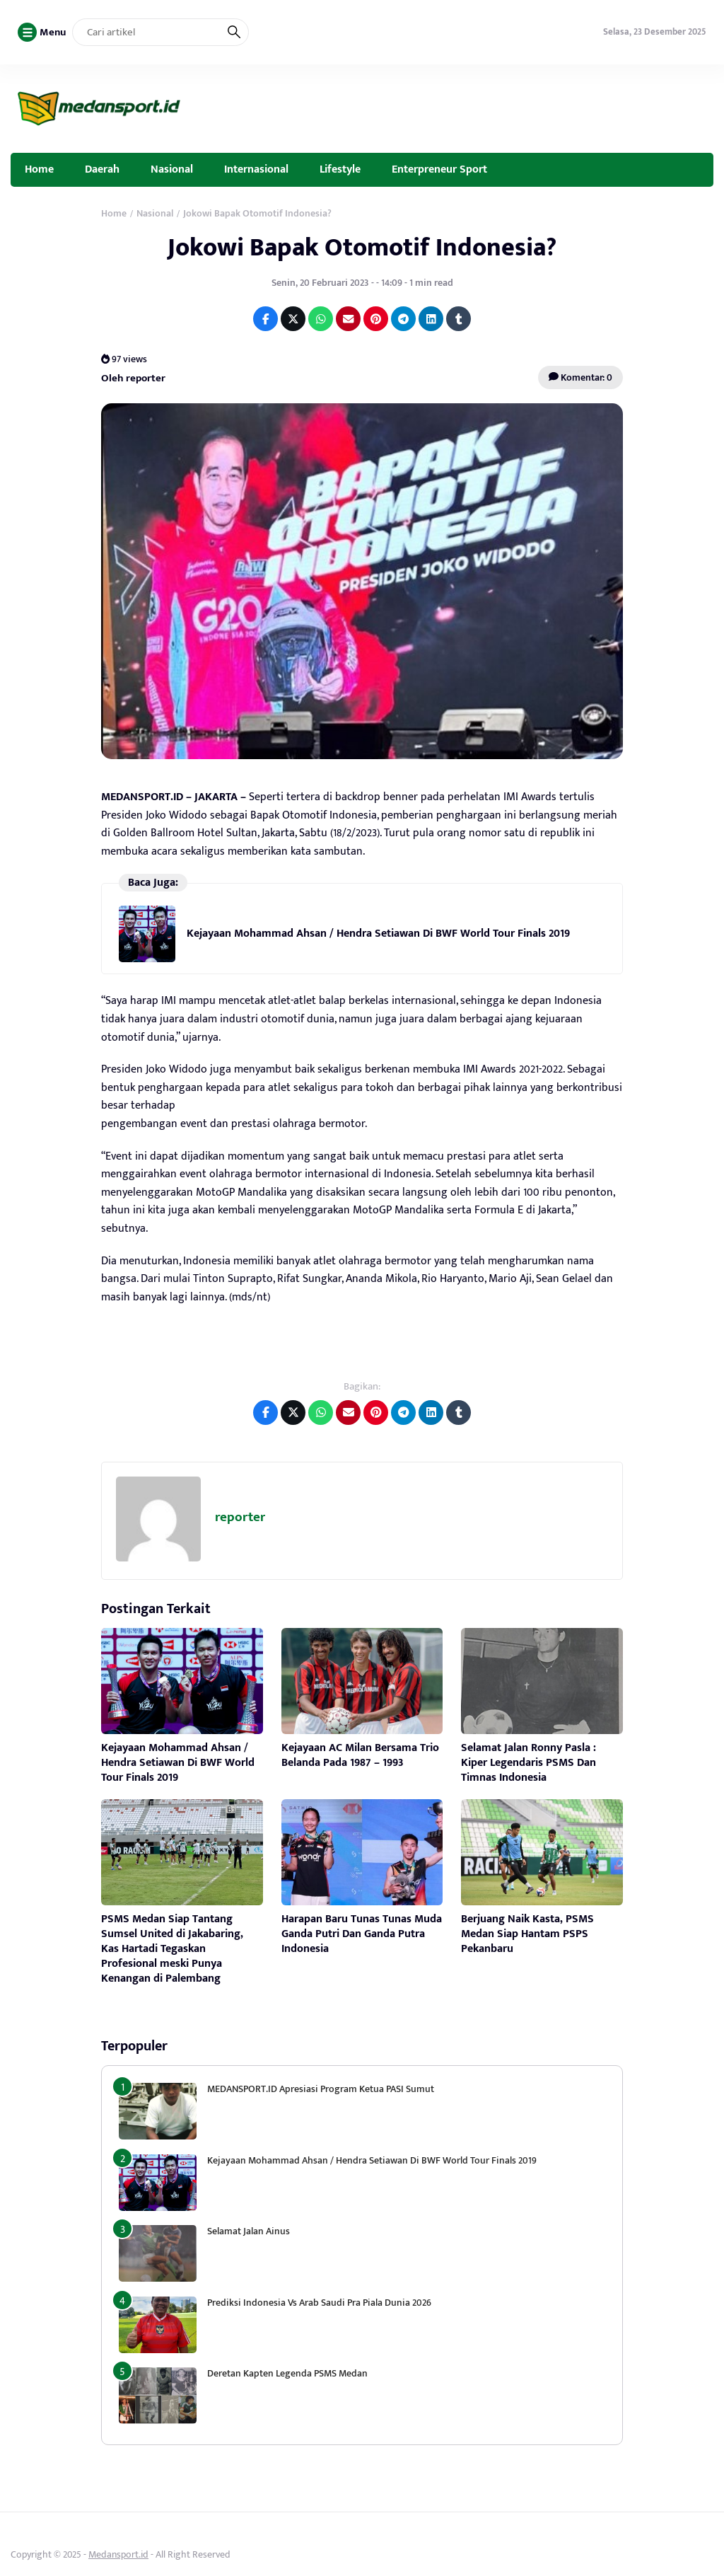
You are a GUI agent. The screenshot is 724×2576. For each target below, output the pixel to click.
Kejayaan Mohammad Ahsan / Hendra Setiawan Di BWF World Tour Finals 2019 (378, 933)
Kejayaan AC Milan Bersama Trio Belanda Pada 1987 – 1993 (360, 1755)
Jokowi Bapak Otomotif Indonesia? (362, 247)
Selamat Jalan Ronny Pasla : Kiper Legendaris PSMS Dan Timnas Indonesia (528, 1762)
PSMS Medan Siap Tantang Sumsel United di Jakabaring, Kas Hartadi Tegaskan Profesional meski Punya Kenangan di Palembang (172, 1948)
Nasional (172, 169)
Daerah (102, 169)
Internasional (256, 169)
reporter (240, 1517)
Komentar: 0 (580, 377)
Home (39, 169)
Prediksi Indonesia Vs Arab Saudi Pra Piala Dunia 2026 (319, 2302)
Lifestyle (340, 169)
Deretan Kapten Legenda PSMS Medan (287, 2373)
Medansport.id (118, 2554)
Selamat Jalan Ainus (248, 2231)
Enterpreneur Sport (439, 169)
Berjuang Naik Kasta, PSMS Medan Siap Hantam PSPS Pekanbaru (527, 1934)
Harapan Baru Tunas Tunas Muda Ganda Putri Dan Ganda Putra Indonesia (361, 1934)
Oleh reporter (133, 377)
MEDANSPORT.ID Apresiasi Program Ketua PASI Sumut (321, 2089)
